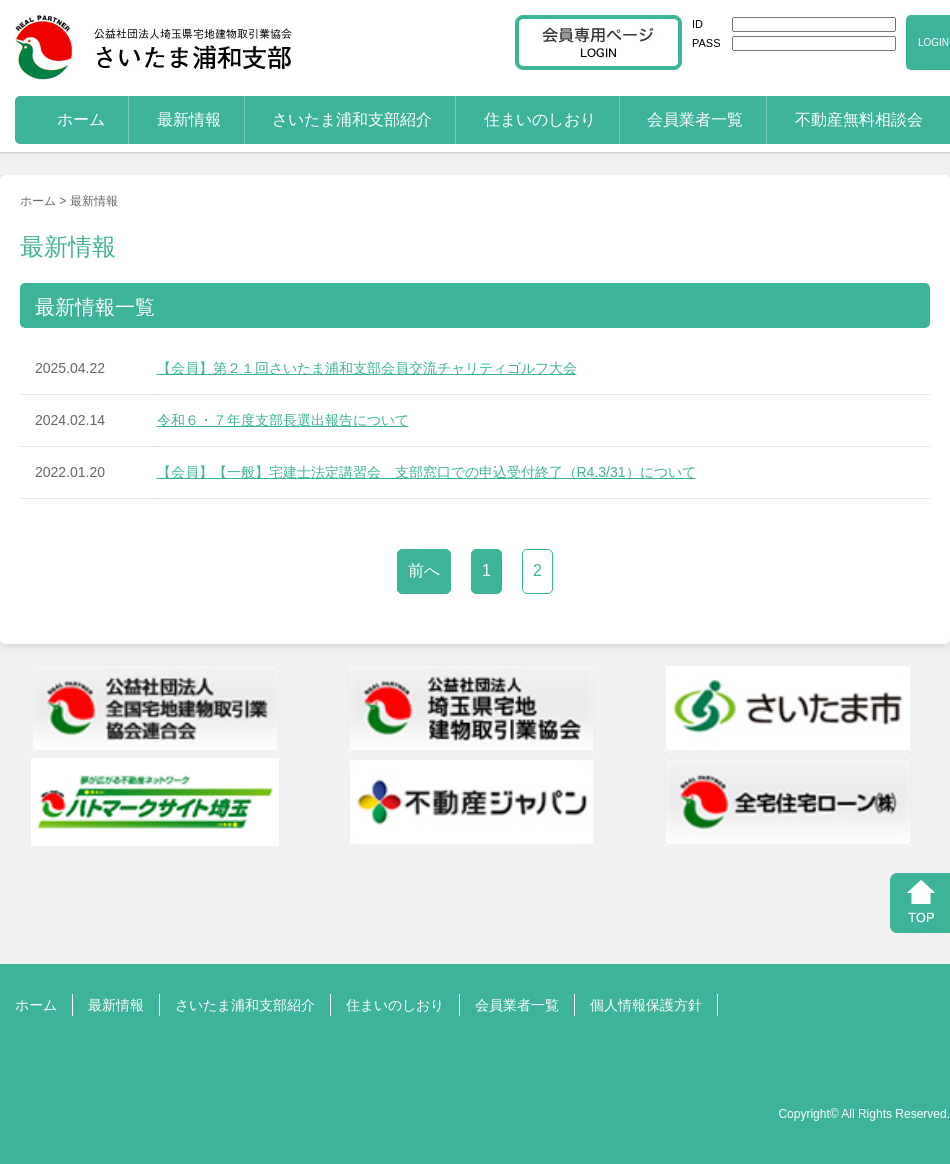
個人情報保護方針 (646, 1005)
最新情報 (189, 119)
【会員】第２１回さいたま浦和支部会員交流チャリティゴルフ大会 (367, 368)
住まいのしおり (540, 119)
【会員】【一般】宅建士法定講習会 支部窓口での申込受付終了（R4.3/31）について (426, 472)
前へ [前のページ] (424, 570)
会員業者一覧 (695, 119)
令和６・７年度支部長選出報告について (283, 420)
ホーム (81, 119)
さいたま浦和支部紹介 (352, 119)
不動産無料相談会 (859, 119)
